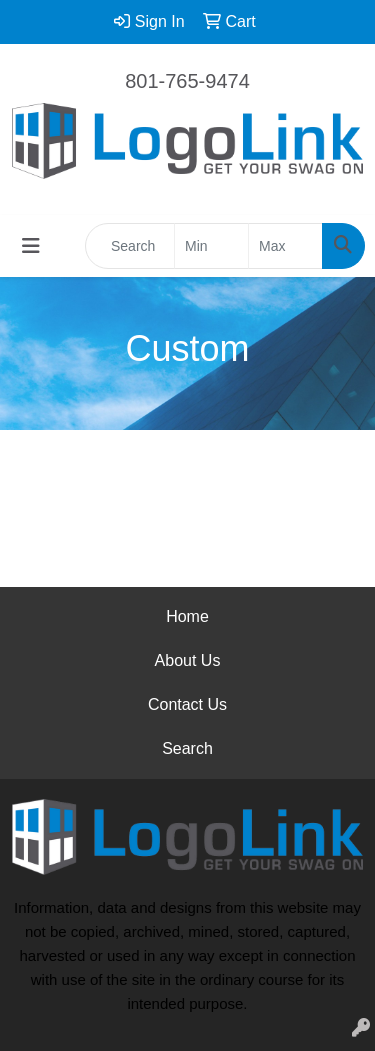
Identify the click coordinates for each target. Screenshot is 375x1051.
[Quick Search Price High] (285, 246)
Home (187, 616)
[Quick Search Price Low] (211, 246)
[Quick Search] (130, 246)
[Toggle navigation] (31, 246)
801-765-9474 (187, 81)
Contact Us (187, 704)
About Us (188, 660)
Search (187, 748)
